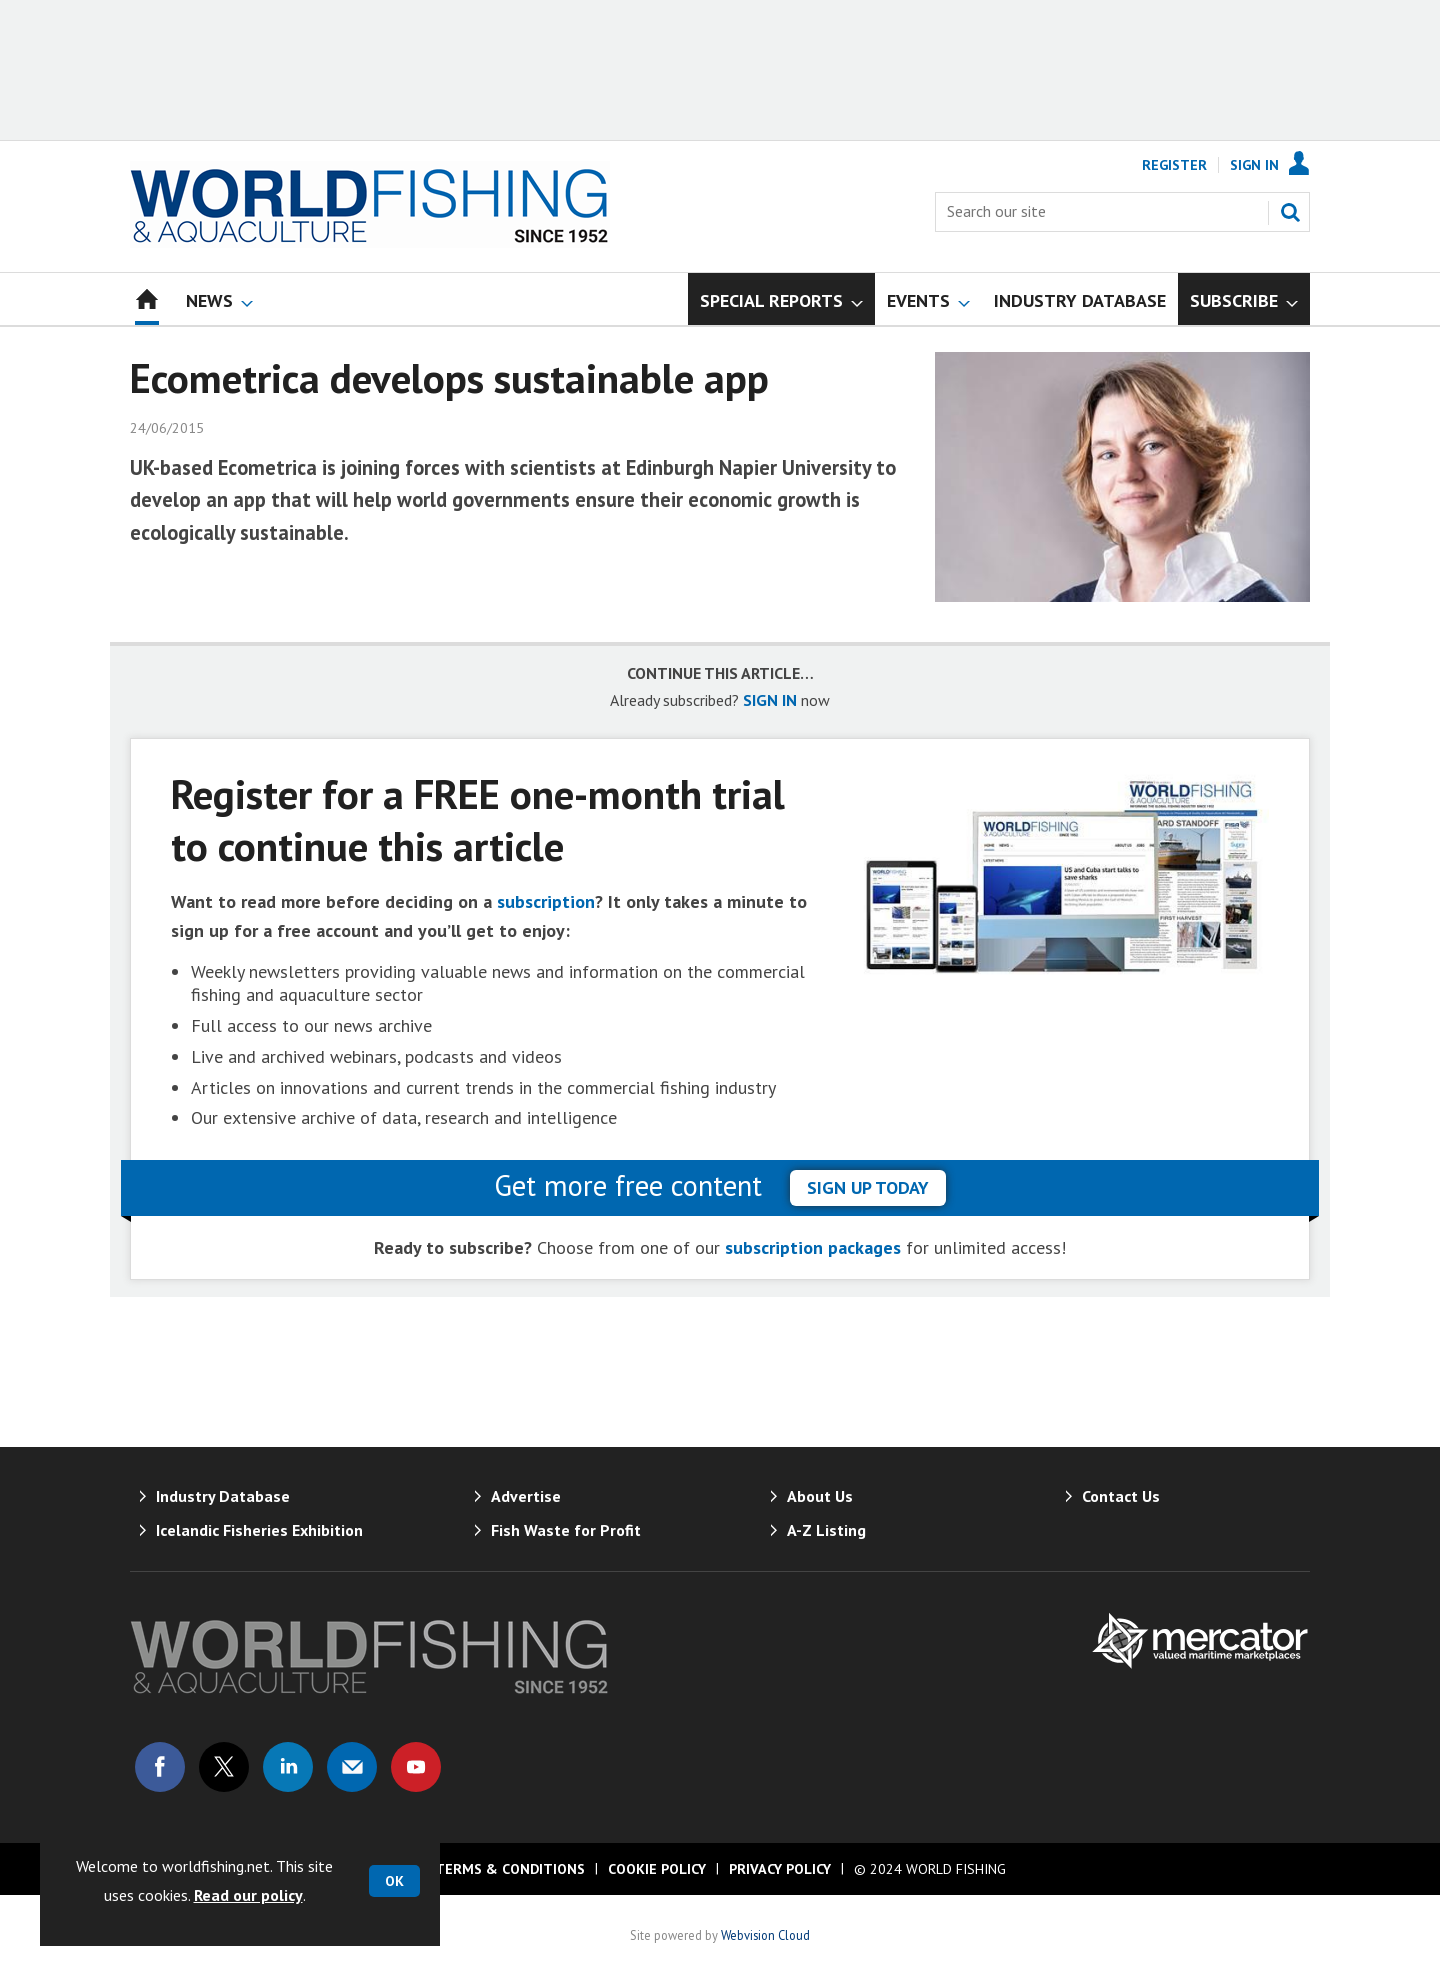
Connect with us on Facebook (160, 1767)
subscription (546, 901)
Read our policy (248, 1895)
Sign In (1254, 165)
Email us (352, 1767)
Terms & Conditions (510, 1869)
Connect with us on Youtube (416, 1767)
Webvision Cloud (765, 1935)
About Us (820, 1496)
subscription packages (813, 1247)
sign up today (868, 1187)
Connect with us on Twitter (224, 1767)
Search (1290, 212)
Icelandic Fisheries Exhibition (259, 1530)
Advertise (526, 1496)
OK (394, 1881)
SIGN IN (770, 700)
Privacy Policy (780, 1869)
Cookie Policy (657, 1869)
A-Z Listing (826, 1530)
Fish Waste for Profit (566, 1530)
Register (1174, 165)
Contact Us (1121, 1496)
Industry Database (223, 1496)
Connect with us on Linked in (288, 1767)
